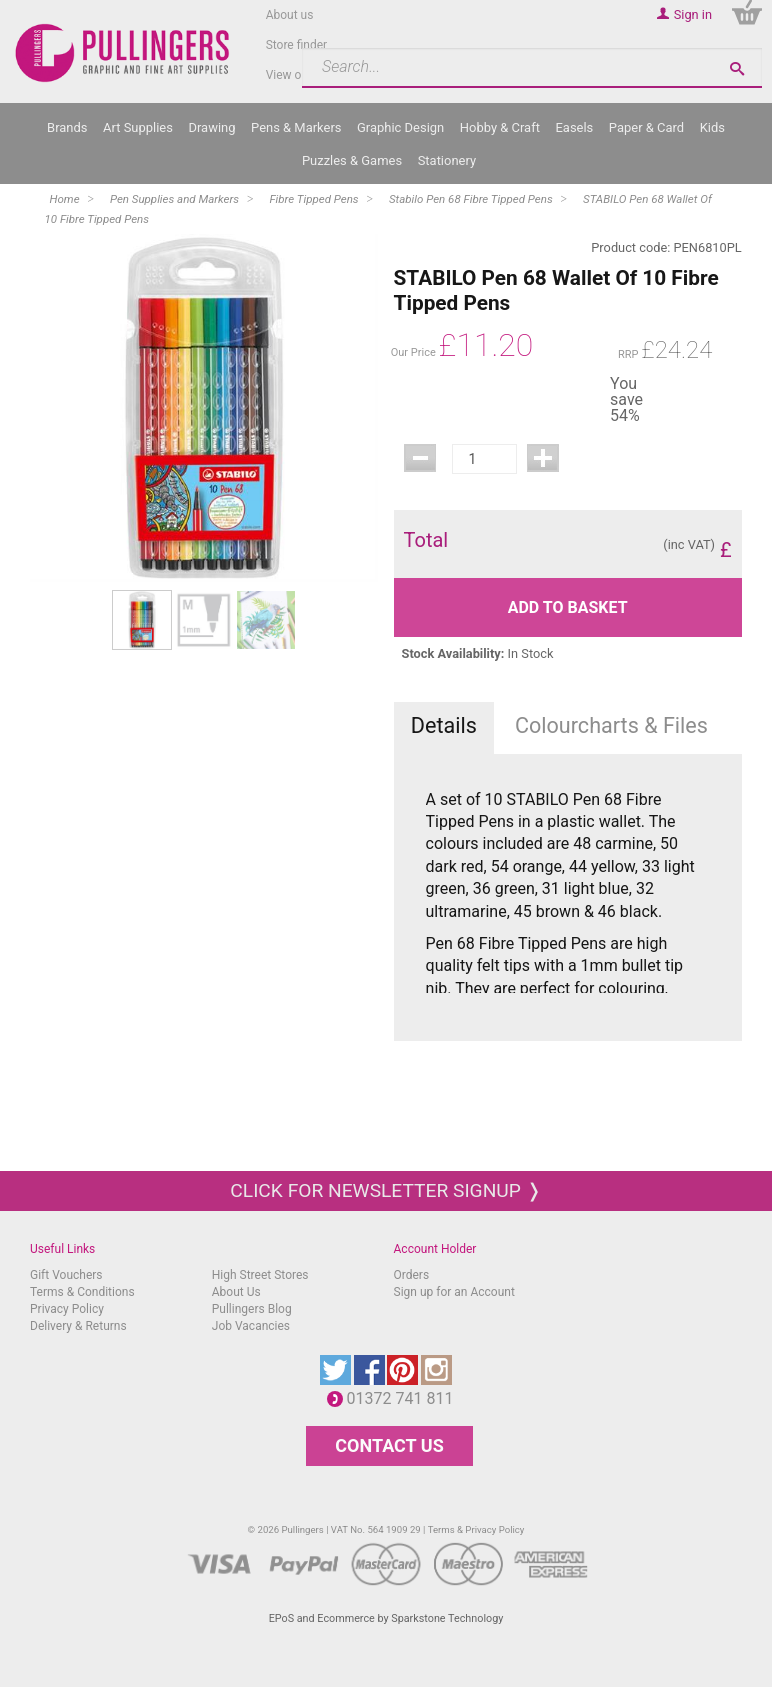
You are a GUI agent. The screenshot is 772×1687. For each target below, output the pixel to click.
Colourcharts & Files (611, 725)
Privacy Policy (67, 1309)
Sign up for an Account (454, 1292)
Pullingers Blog (252, 1309)
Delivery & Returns (78, 1326)
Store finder (297, 45)
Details (444, 725)
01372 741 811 (405, 1398)
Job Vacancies (251, 1326)
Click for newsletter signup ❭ (385, 1190)
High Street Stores (260, 1275)
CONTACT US (389, 1445)
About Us (236, 1292)
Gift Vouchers (66, 1275)
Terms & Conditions (82, 1292)
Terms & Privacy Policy (476, 1529)
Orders (412, 1275)
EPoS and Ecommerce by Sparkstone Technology (386, 1618)
